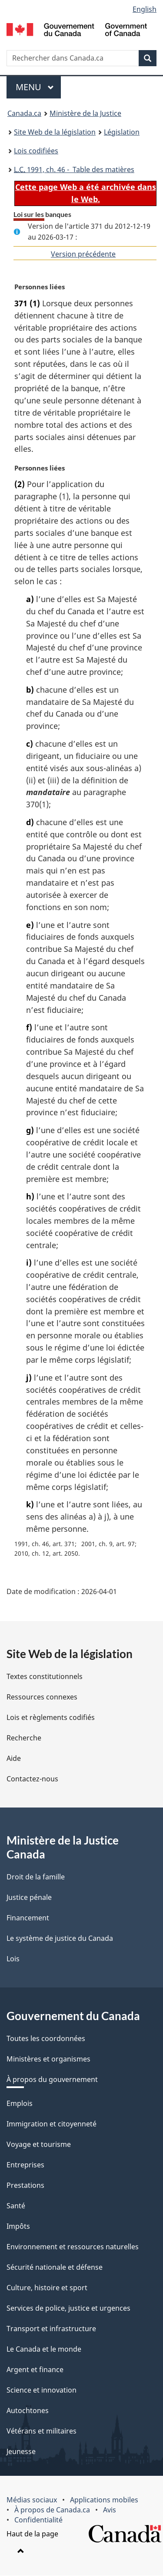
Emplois (20, 2104)
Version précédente (83, 254)
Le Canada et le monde (44, 2349)
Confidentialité (38, 2520)
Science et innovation (42, 2390)
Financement (28, 1918)
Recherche (24, 1738)
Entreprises (25, 2165)
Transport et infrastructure (51, 2329)
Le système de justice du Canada (60, 1938)
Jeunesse (21, 2452)
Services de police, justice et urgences (68, 2308)
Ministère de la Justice (85, 113)
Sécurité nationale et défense (55, 2267)
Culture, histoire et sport (47, 2288)
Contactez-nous (32, 1779)
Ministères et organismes (48, 2059)
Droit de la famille (36, 1877)
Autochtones (28, 2411)
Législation (122, 132)
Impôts (18, 2226)
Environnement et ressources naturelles (73, 2247)
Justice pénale (29, 1897)
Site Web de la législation (55, 132)
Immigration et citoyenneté (51, 2124)
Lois (13, 1959)
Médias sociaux (32, 2500)
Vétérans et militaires (42, 2431)
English (144, 9)
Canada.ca (24, 113)
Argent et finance (35, 2370)
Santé (16, 2206)
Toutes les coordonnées (46, 2039)
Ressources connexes (42, 1697)
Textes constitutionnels (45, 1677)
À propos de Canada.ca (52, 2510)
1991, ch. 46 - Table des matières (74, 169)
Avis (109, 2510)
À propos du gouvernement (52, 2080)
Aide (14, 1759)
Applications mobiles (104, 2500)
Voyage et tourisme (39, 2144)
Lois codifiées (36, 151)
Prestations (25, 2185)
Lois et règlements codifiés (51, 1718)
